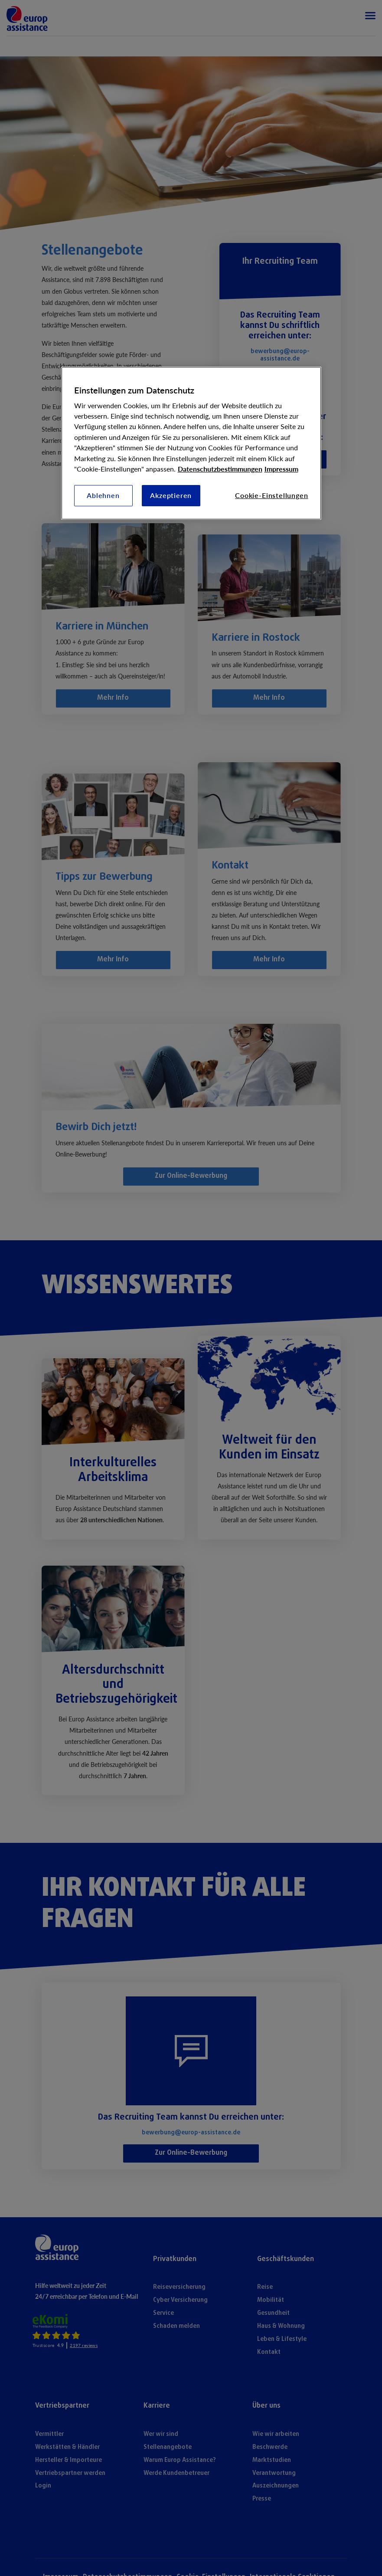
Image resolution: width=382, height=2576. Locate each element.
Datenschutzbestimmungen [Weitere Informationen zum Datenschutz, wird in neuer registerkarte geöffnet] (220, 469)
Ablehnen (103, 495)
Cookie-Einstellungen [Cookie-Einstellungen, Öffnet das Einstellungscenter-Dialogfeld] (271, 495)
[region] (191, 443)
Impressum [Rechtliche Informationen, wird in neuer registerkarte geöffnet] (281, 469)
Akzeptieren (171, 495)
